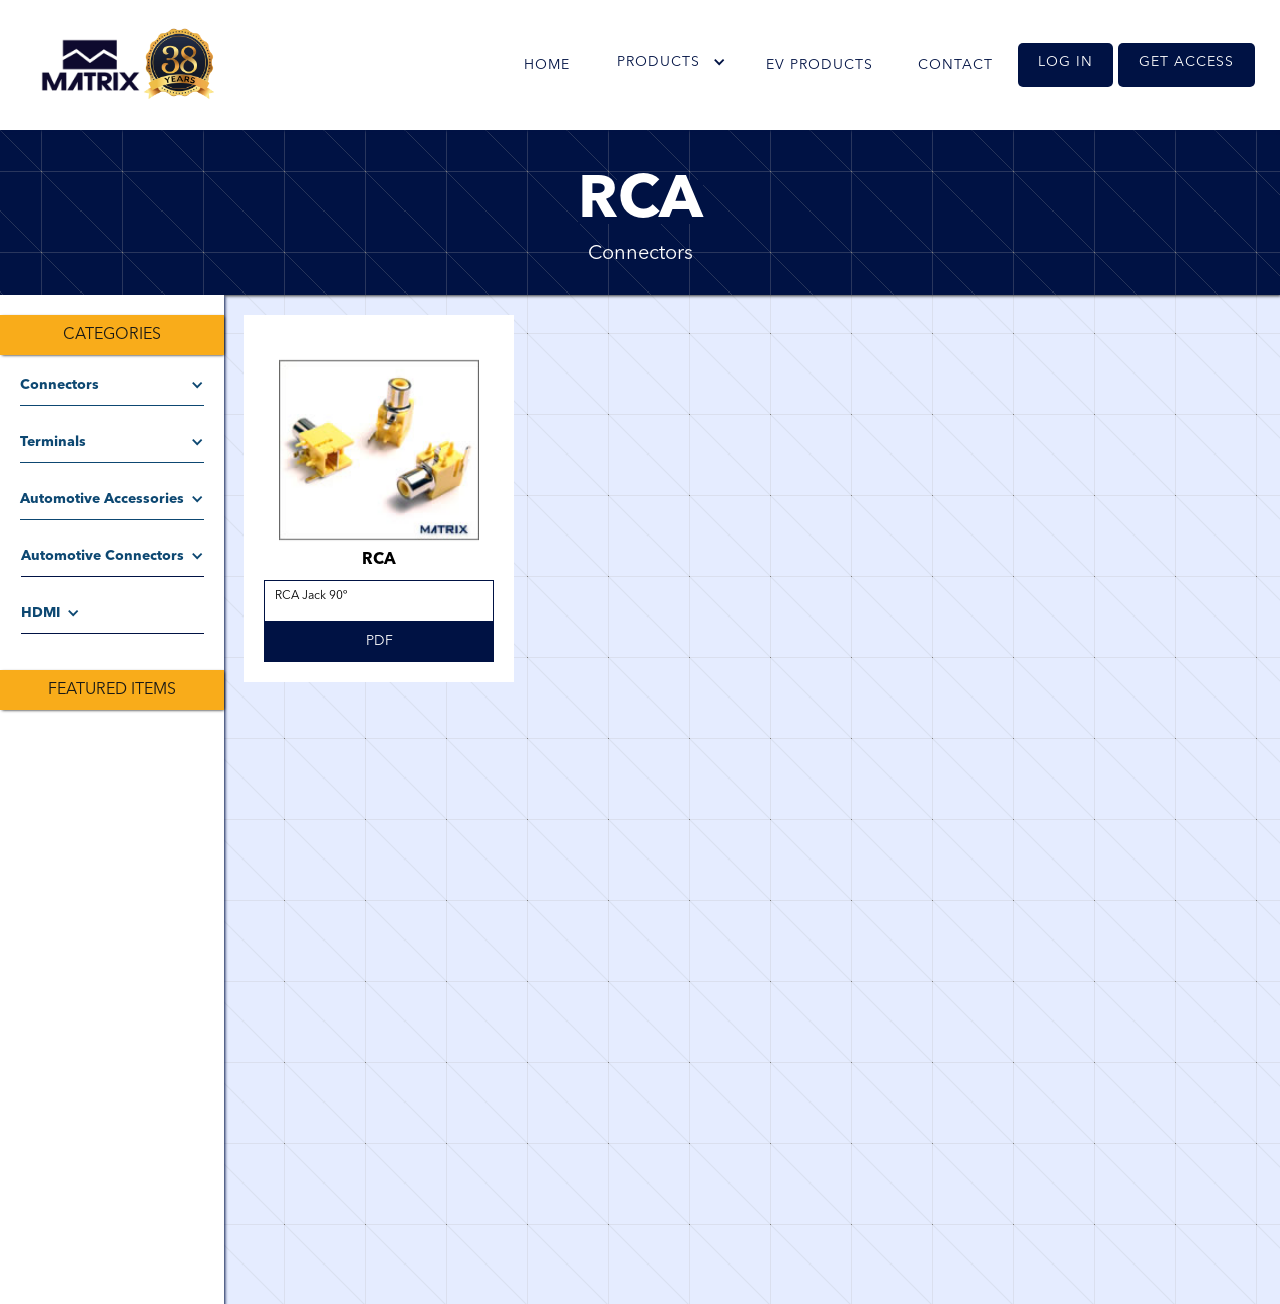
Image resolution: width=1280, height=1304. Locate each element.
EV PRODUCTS (819, 65)
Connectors (640, 254)
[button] (671, 62)
